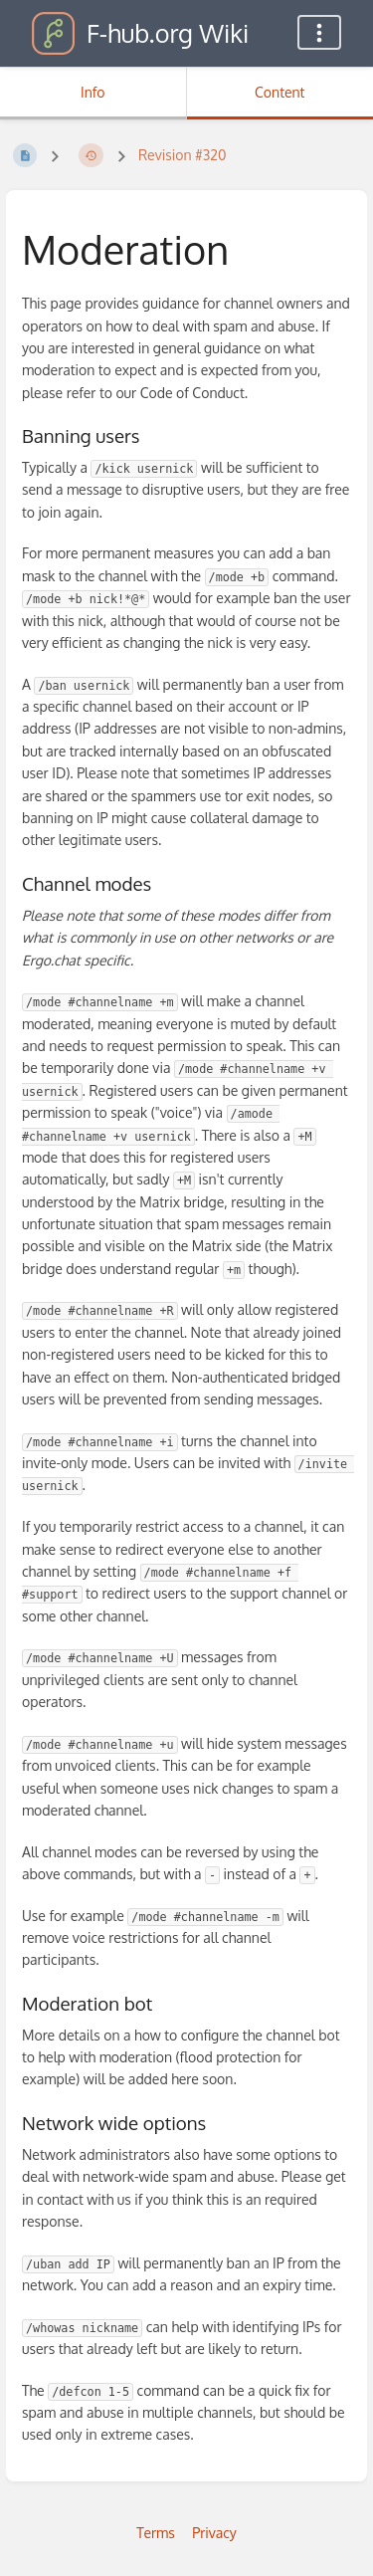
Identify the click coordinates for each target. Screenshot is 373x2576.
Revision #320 (182, 154)
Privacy (214, 2532)
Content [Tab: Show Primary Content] (279, 92)
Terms (155, 2532)
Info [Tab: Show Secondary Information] (93, 92)
